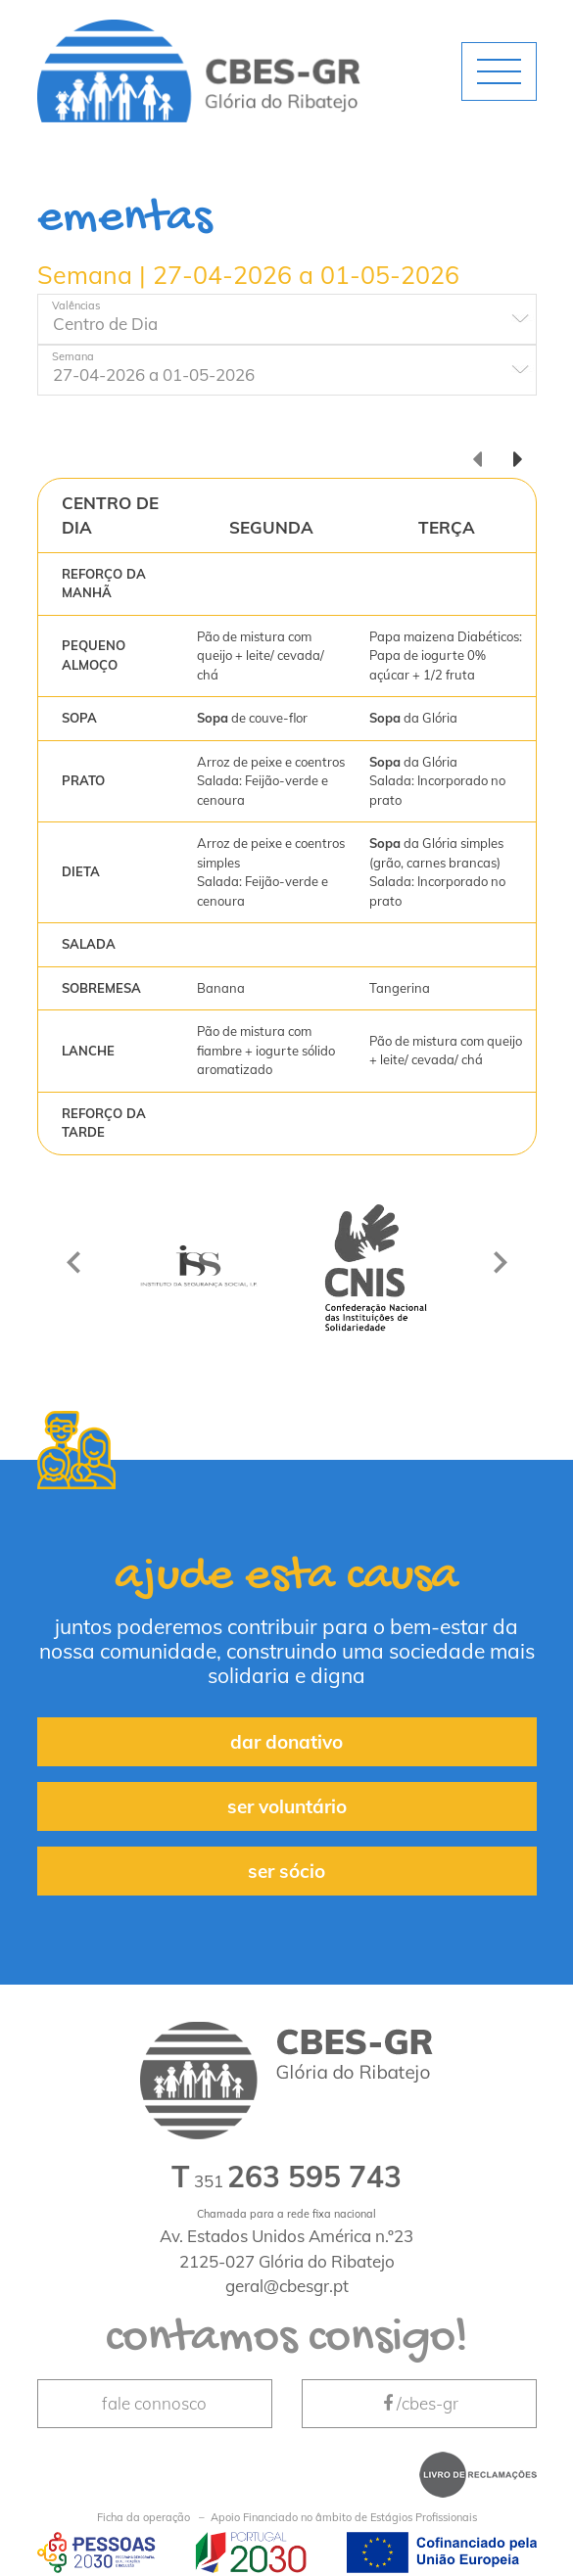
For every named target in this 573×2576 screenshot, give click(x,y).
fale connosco (154, 2403)
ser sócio (286, 1871)
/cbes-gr (419, 2403)
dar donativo (286, 1742)
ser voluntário (287, 1806)
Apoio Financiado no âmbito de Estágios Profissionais (287, 2517)
